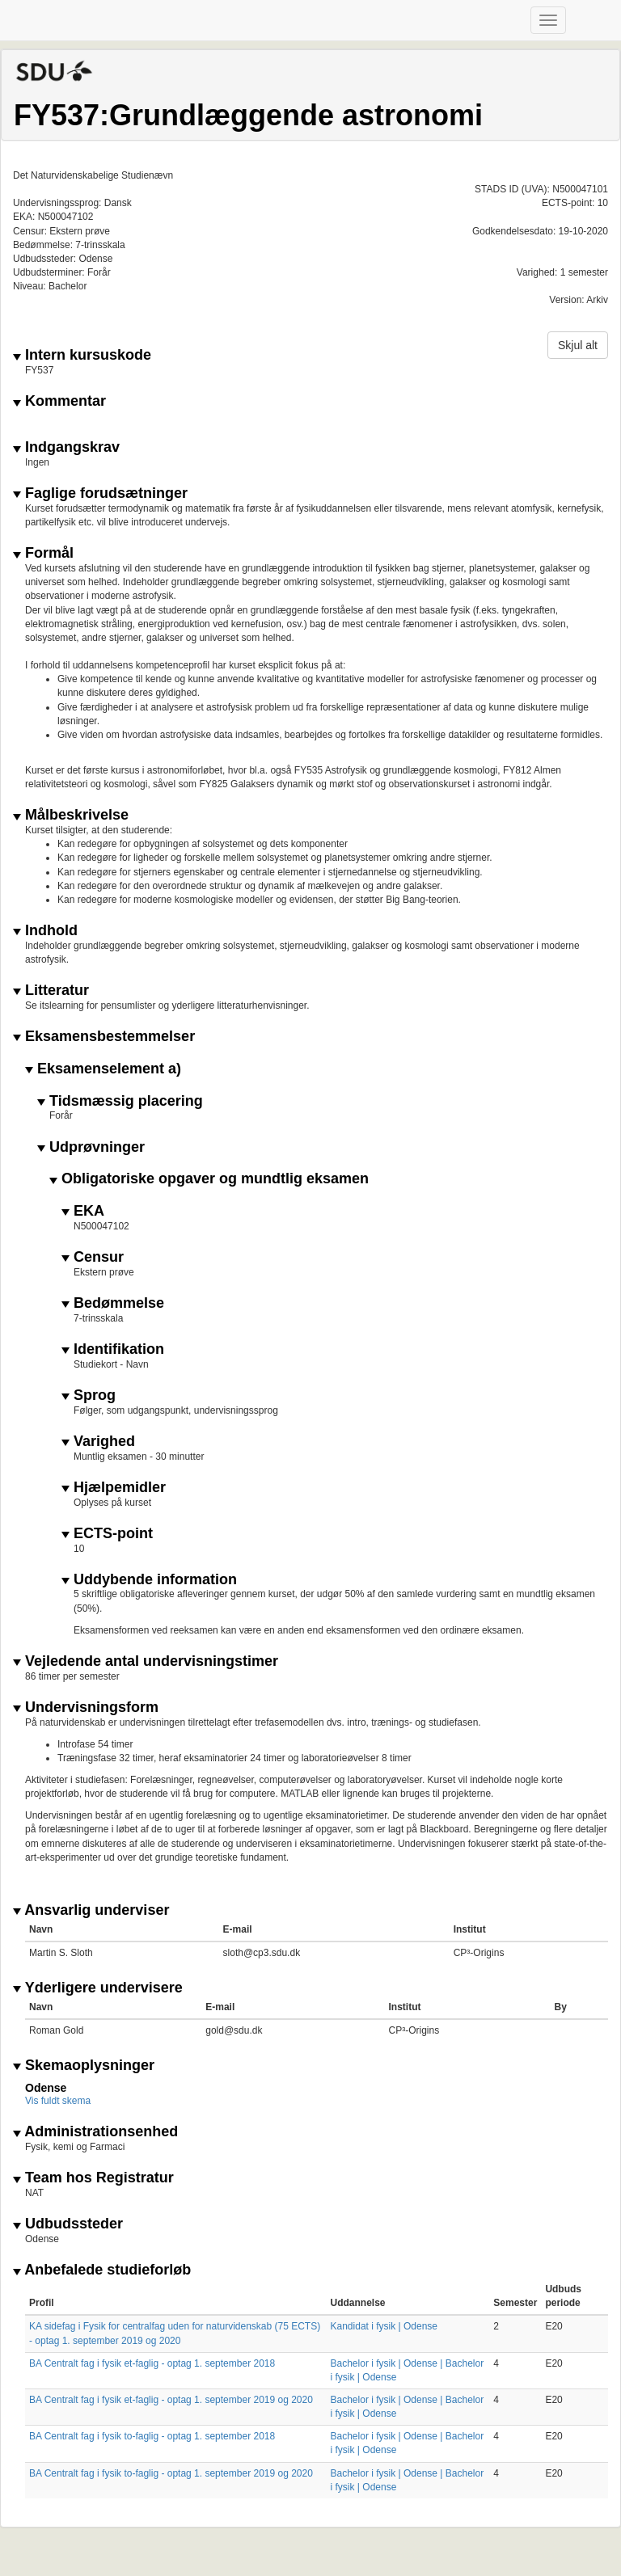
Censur (92, 1257)
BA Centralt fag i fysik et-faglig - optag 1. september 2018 (152, 2363)
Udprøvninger (91, 1147)
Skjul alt (578, 345)
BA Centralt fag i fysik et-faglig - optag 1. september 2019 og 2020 (171, 2399)
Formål (43, 553)
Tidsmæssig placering (120, 1101)
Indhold (45, 930)
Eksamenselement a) (103, 1069)
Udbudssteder (68, 2224)
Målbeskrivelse (71, 815)
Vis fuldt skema (58, 2100)
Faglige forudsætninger (100, 493)
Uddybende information (149, 1579)
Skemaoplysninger (83, 2065)
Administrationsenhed (95, 2132)
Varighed (98, 1441)
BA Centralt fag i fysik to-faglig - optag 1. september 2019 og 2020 (171, 2473)
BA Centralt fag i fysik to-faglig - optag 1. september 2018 (152, 2436)
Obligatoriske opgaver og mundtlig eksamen (209, 1179)
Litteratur (51, 990)
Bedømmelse (112, 1303)
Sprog (88, 1395)
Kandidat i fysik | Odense (384, 2326)
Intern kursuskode (82, 355)
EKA (82, 1211)
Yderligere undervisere (98, 1988)
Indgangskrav (66, 447)
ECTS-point (107, 1533)
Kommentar (59, 401)
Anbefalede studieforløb (102, 2270)
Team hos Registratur (93, 2178)
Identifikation (112, 1349)
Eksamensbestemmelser (104, 1036)
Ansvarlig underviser (91, 1910)
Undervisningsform (85, 1707)
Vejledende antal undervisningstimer (145, 1661)
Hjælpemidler (113, 1487)
